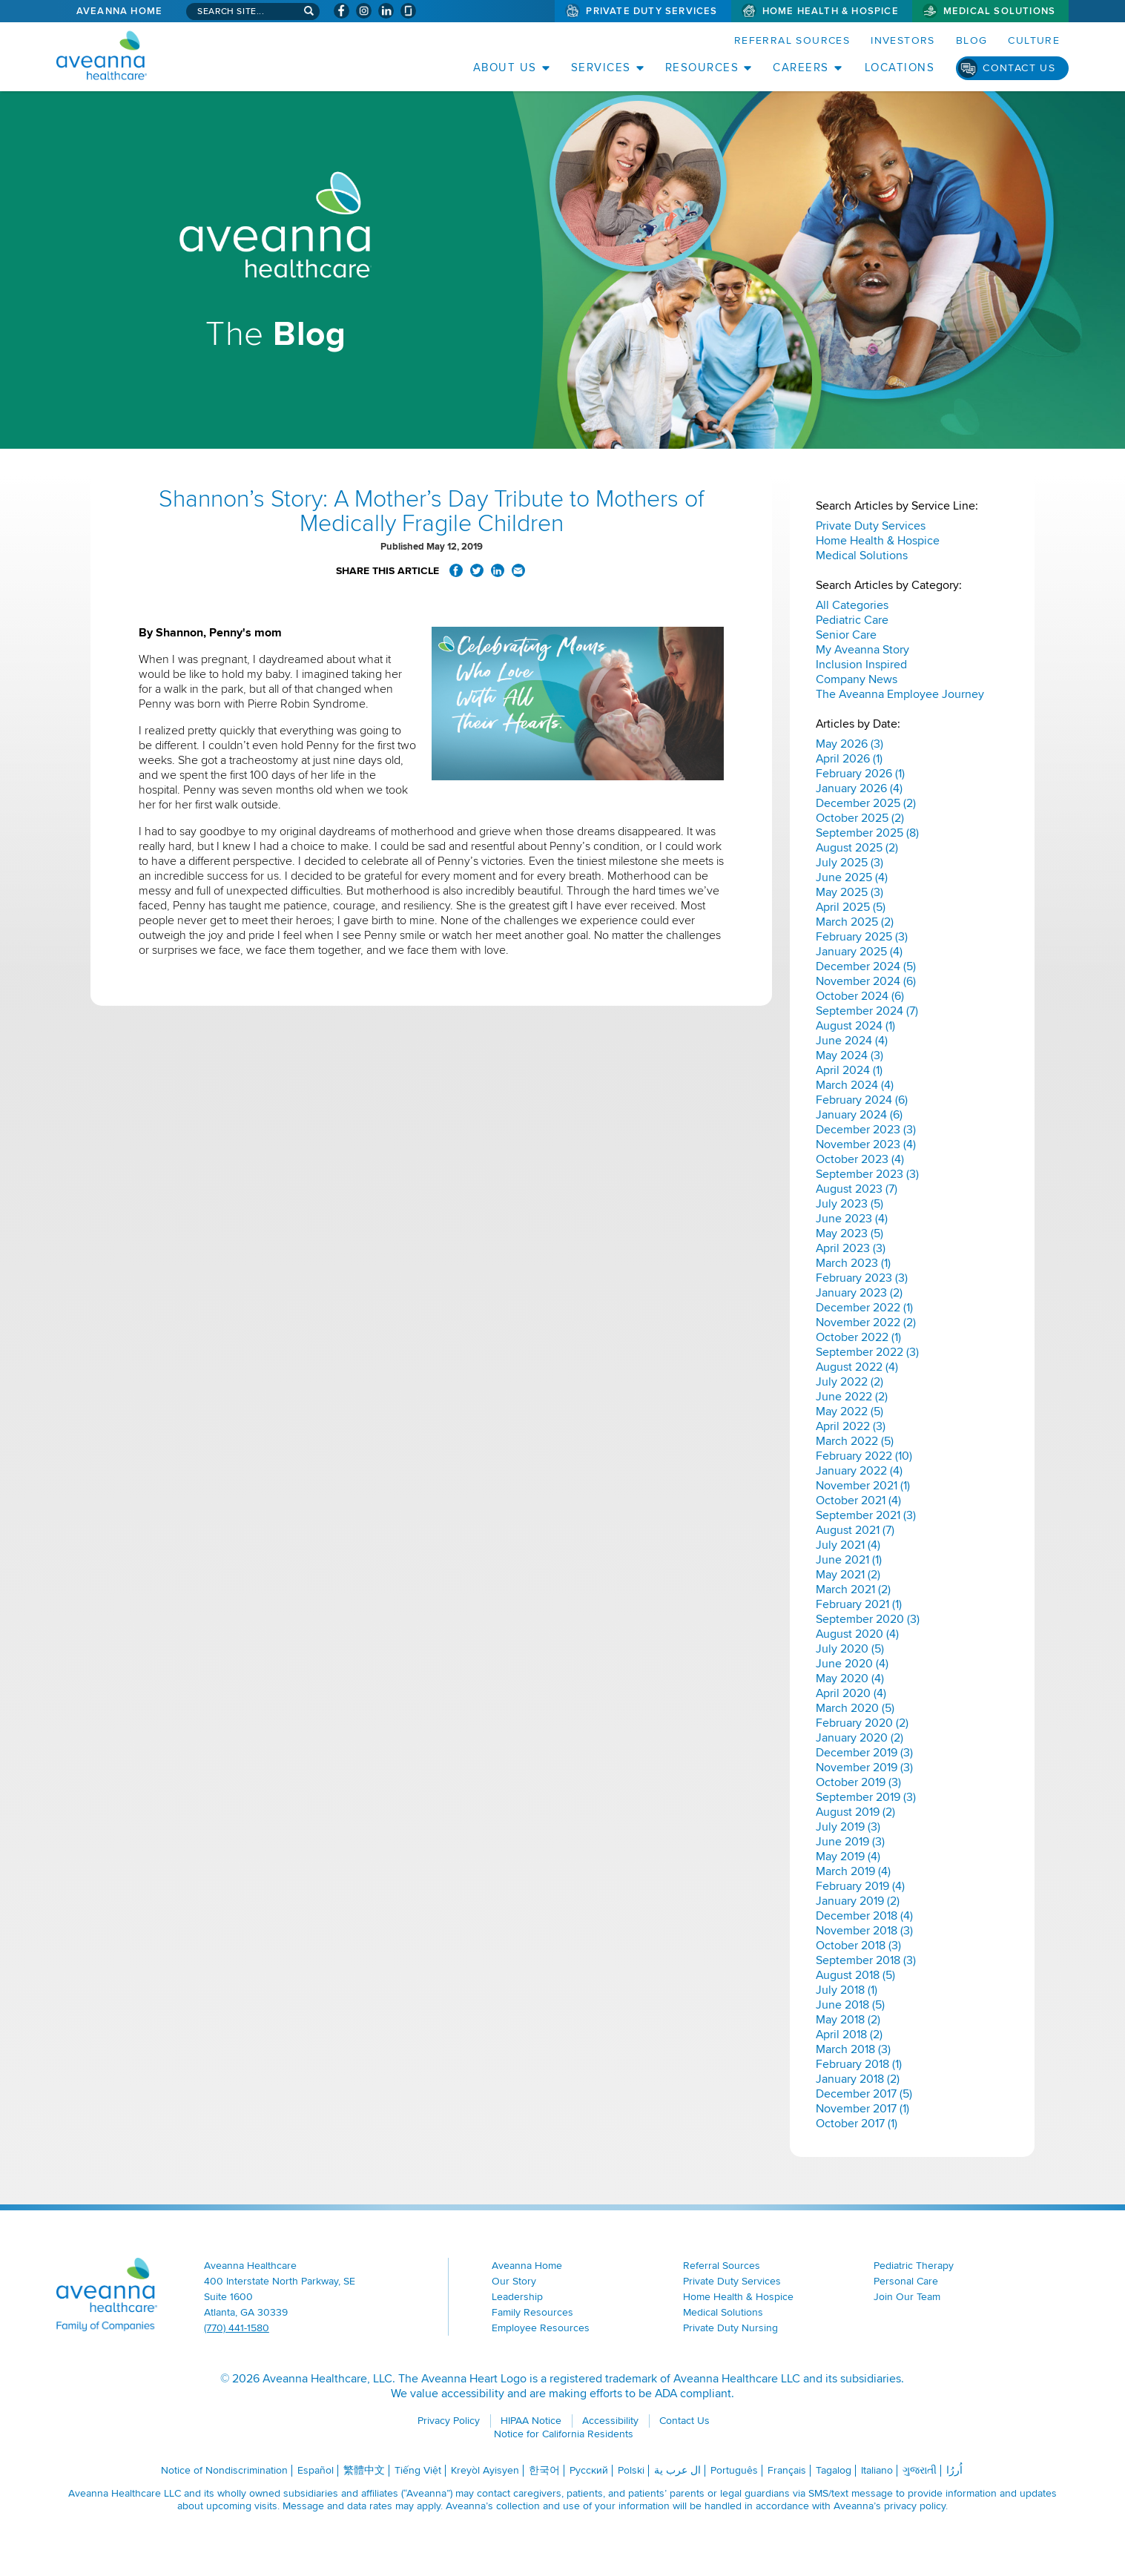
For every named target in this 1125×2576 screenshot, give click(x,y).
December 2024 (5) (866, 966)
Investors (903, 40)
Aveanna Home (119, 11)
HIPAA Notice (531, 2420)
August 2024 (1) (855, 1025)
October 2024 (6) (860, 996)
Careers (801, 67)
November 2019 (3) (864, 1767)
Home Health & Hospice (830, 11)
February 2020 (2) (862, 1723)
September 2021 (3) (866, 1515)
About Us (505, 67)
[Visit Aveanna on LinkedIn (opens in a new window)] (386, 11)
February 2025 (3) (862, 936)
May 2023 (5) (849, 1233)
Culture (1034, 40)
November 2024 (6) (866, 981)
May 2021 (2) (848, 1574)
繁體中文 (364, 2470)
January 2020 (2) (859, 1737)
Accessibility (610, 2420)
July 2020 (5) (850, 1648)
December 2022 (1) (864, 1307)
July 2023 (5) (849, 1203)
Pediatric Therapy (914, 2265)
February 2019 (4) (860, 1886)
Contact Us (1019, 68)
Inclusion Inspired (861, 664)
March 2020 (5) (855, 1708)
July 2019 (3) (848, 1826)
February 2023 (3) (862, 1278)
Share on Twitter (477, 570)
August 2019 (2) (855, 1812)
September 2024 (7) (867, 1011)
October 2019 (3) (858, 1782)
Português (734, 2470)
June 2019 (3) (850, 1841)
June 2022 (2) (852, 1396)
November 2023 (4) (866, 1144)
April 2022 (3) (850, 1426)
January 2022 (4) (859, 1470)
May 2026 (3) (849, 744)
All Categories (852, 605)
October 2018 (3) (858, 1945)
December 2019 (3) (864, 1752)
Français (787, 2470)
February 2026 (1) (860, 773)
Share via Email (518, 570)
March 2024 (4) (855, 1085)
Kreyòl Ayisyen (485, 2470)
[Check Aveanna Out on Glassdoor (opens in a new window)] (408, 11)
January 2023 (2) (859, 1292)
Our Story (514, 2281)
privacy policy (915, 2506)
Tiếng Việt (418, 2470)
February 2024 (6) (862, 1100)
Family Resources (532, 2312)
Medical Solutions (999, 11)
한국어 (544, 2470)
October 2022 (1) (858, 1337)
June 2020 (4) (852, 1663)
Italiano (877, 2470)
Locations (900, 67)
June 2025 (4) (852, 877)
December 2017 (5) (864, 2093)
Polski (631, 2470)
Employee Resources (541, 2328)
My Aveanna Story (862, 649)
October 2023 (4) (860, 1159)
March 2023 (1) (853, 1263)
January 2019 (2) (858, 1901)
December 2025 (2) (866, 803)
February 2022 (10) (864, 1456)
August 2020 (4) (857, 1634)
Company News (856, 679)
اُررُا (954, 2470)
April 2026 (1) (849, 758)
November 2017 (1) (862, 2108)
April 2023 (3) (850, 1248)
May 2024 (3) (849, 1055)
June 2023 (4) (852, 1218)
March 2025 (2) (855, 922)
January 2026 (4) (859, 788)
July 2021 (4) (848, 1545)
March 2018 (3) (853, 2049)
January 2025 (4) (859, 951)
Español (315, 2470)
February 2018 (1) (859, 2064)
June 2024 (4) (852, 1040)
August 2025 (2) (857, 847)
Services (601, 67)
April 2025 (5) (850, 907)
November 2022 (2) (866, 1322)
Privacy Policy (449, 2420)
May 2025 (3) (849, 892)
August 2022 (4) (857, 1367)
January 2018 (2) (858, 2079)
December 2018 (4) (864, 1915)
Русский (589, 2470)
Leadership (517, 2296)
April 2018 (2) (849, 2034)
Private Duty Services (651, 11)
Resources (702, 67)
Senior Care (846, 634)
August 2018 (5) (855, 1975)
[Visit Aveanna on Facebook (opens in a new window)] (341, 11)
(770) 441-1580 (236, 2328)
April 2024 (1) (849, 1070)
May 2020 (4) (850, 1678)
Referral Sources (792, 40)
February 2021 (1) (859, 1604)
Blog (972, 40)
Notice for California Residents (563, 2434)
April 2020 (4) (851, 1693)
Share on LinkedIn (497, 570)
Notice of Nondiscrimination (224, 2470)
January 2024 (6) (859, 1114)
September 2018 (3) (866, 1960)
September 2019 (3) (866, 1797)
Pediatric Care (852, 620)
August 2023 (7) (856, 1189)
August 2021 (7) (855, 1530)
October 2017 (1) (856, 2123)
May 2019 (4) (848, 1856)
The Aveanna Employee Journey (900, 694)
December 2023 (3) (866, 1129)
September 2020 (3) (868, 1619)
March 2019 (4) (853, 1871)
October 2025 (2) (860, 818)
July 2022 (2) (849, 1381)
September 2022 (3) (867, 1352)
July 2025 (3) (849, 862)
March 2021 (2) (853, 1589)
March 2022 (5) (855, 1441)
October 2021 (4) (858, 1500)
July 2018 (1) (846, 1990)
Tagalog (833, 2470)
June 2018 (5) (850, 2004)
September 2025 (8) (867, 833)
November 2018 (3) (864, 1930)
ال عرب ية (677, 2470)
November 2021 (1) (863, 1485)
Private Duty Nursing (730, 2328)
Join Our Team (907, 2296)
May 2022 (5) (849, 1411)
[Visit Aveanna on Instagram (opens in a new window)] (364, 11)
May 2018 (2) (848, 2019)
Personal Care (906, 2281)
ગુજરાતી (920, 2470)
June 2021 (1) (849, 1559)
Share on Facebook (456, 570)
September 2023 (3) (867, 1174)
